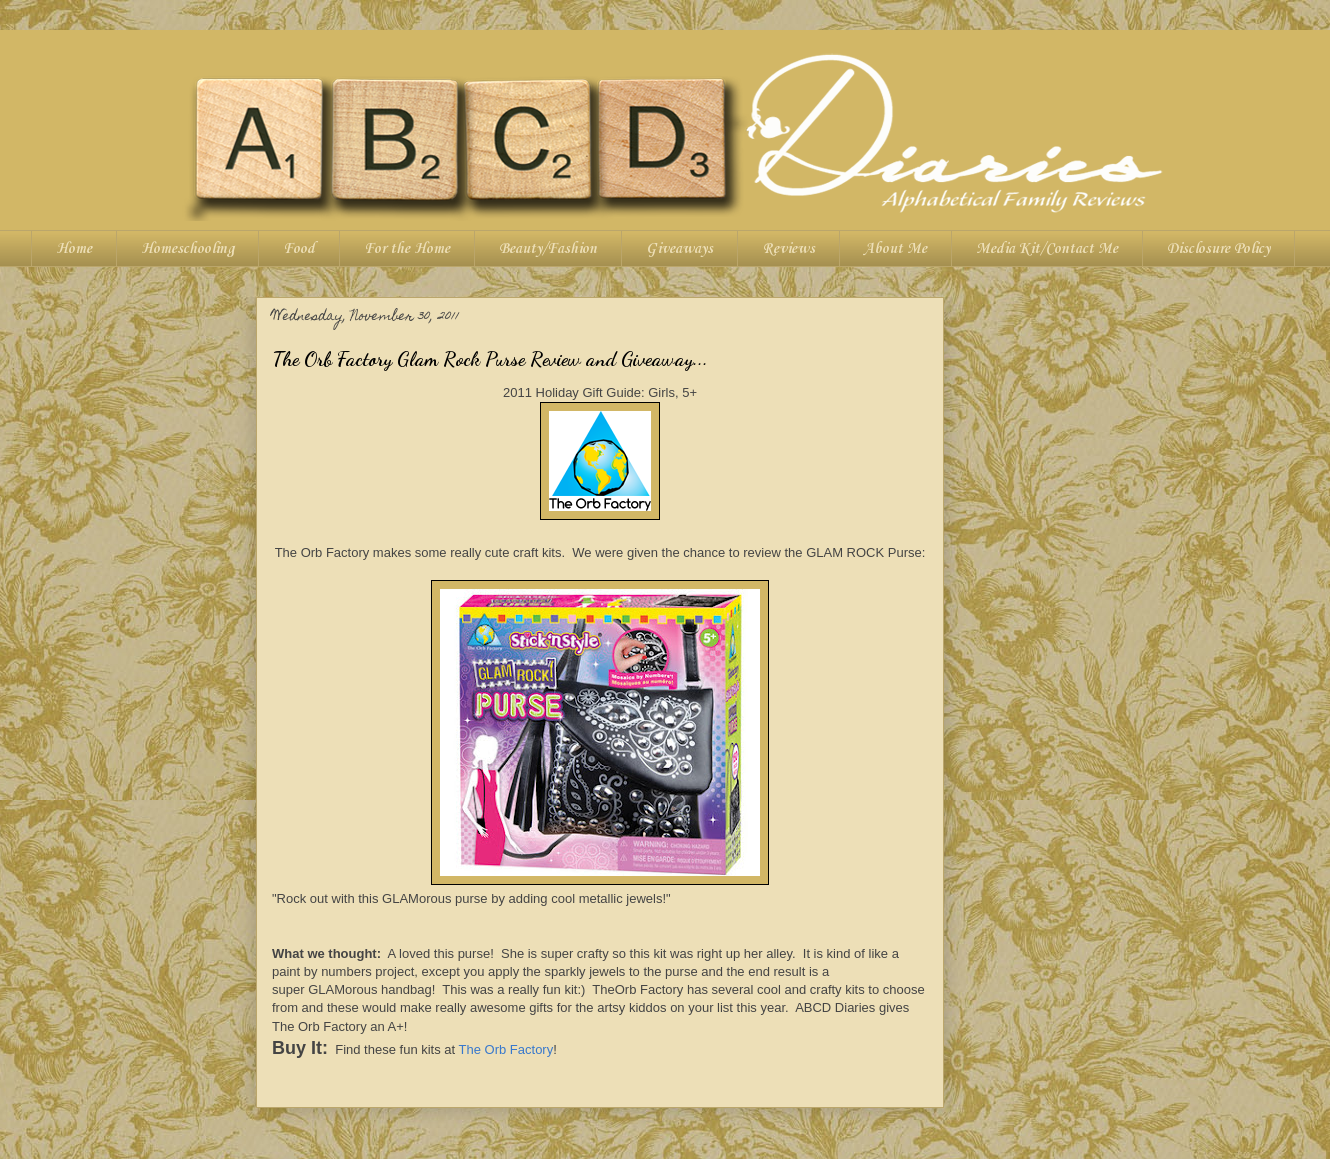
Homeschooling (187, 249)
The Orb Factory (506, 1049)
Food (299, 249)
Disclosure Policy (1218, 249)
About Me (895, 249)
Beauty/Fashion (548, 249)
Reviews (788, 249)
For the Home (407, 249)
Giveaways (679, 249)
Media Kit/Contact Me (1047, 249)
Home (74, 249)
